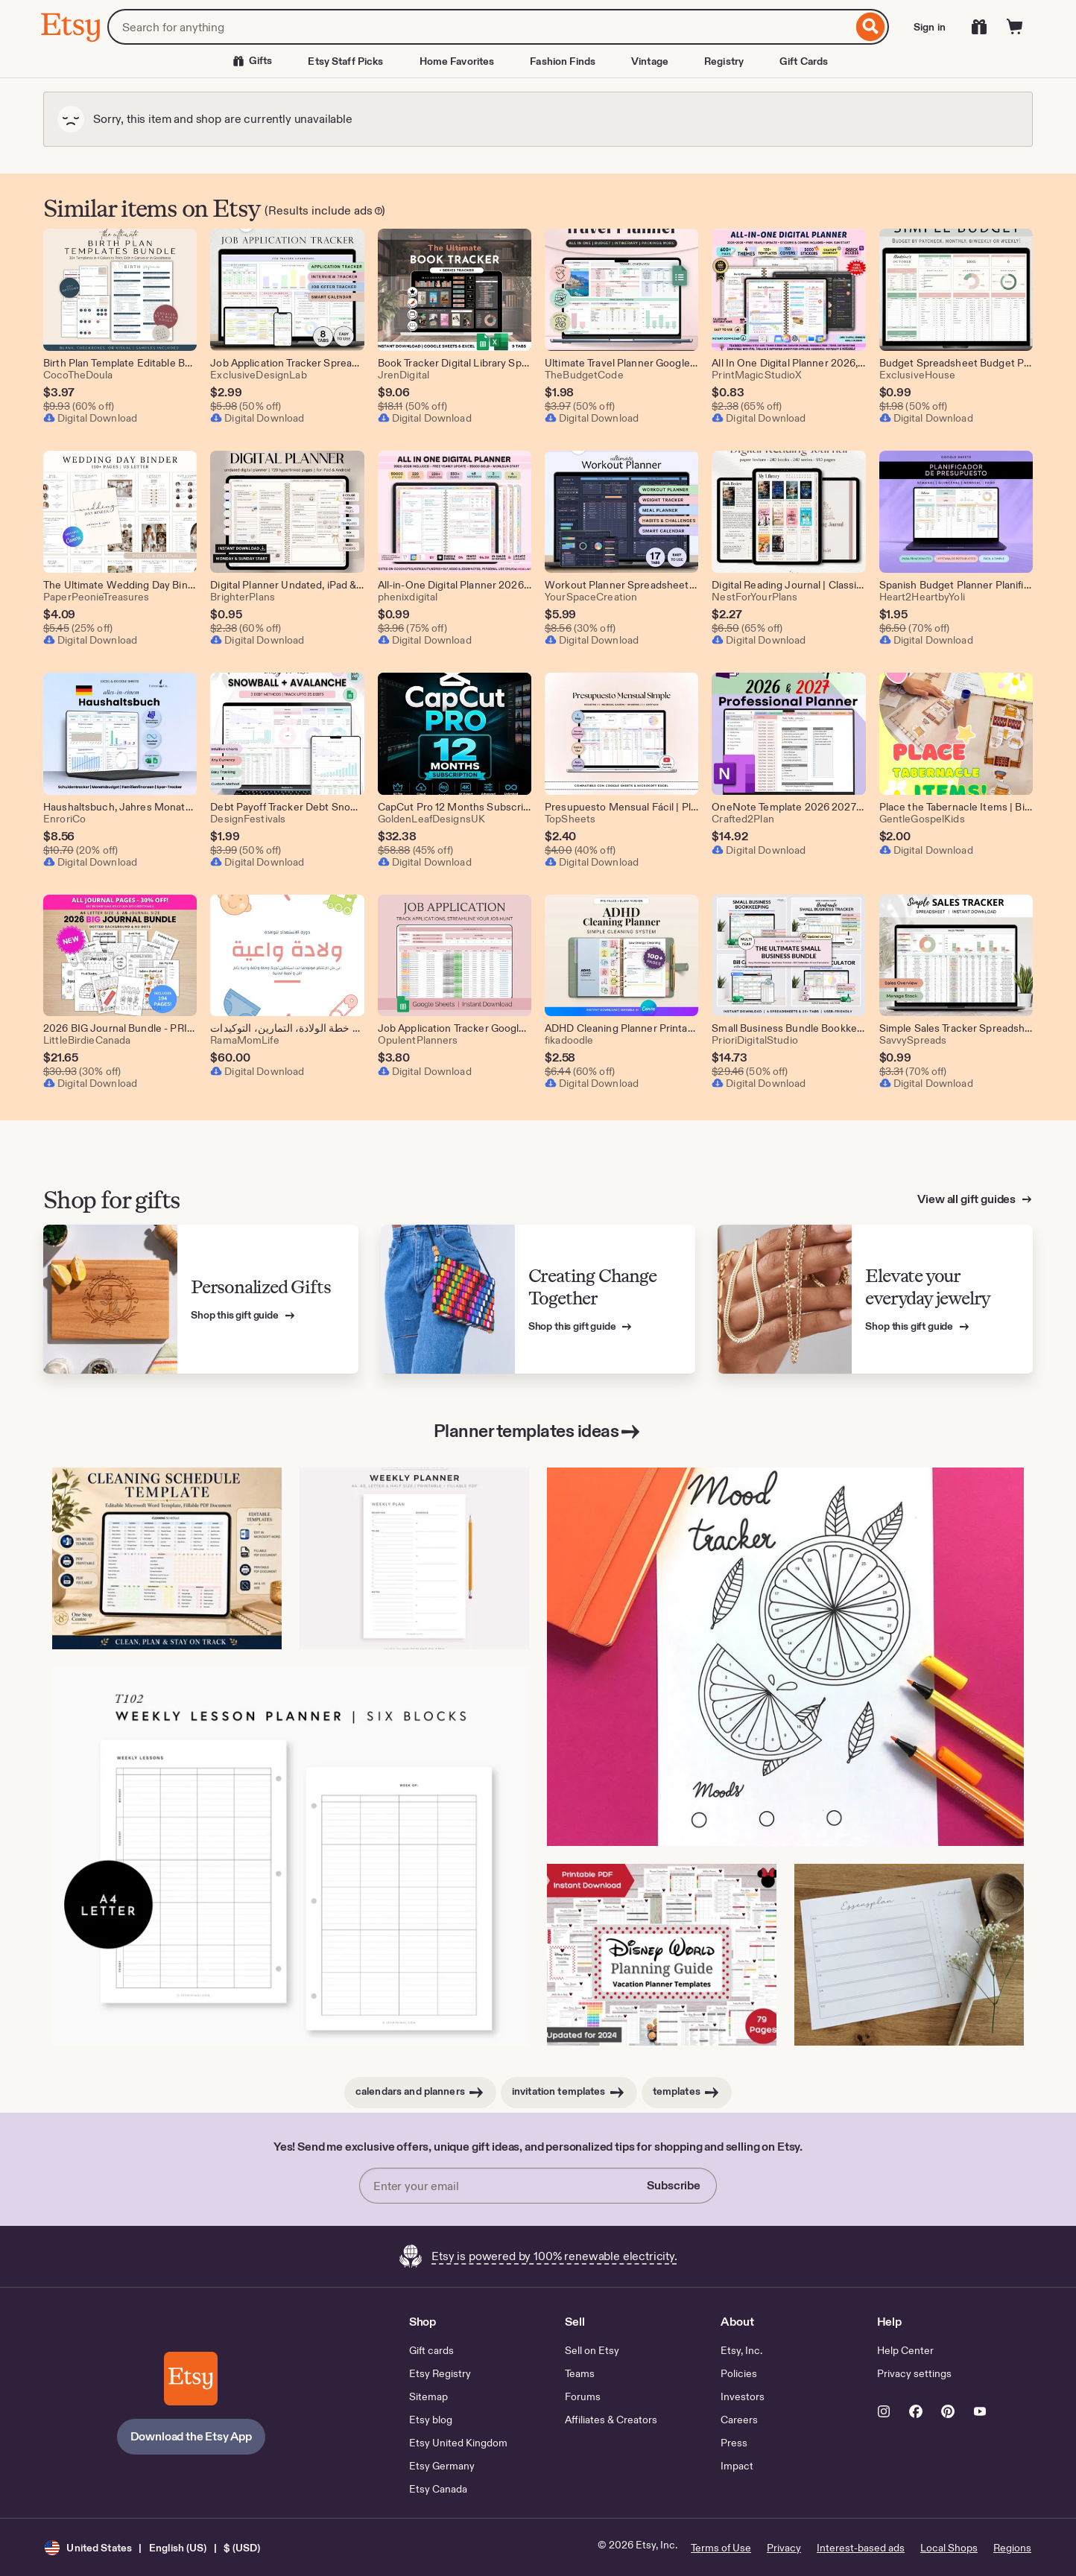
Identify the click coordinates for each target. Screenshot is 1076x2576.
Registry (724, 61)
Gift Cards (803, 61)
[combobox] (479, 27)
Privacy (784, 2548)
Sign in (930, 27)
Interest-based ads (861, 2548)
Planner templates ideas (538, 1432)
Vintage (649, 61)
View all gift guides (967, 1199)
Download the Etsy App (191, 2436)
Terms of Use (721, 2548)
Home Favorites (457, 61)
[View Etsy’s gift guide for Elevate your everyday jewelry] (875, 1299)
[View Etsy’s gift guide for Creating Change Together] (538, 1299)
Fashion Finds (562, 61)
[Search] (870, 27)
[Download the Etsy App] (191, 2378)
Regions (1012, 2548)
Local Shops (949, 2548)
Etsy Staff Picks (345, 61)
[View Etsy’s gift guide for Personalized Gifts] (200, 1299)
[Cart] (1015, 27)
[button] (152, 2547)
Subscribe (673, 2185)
